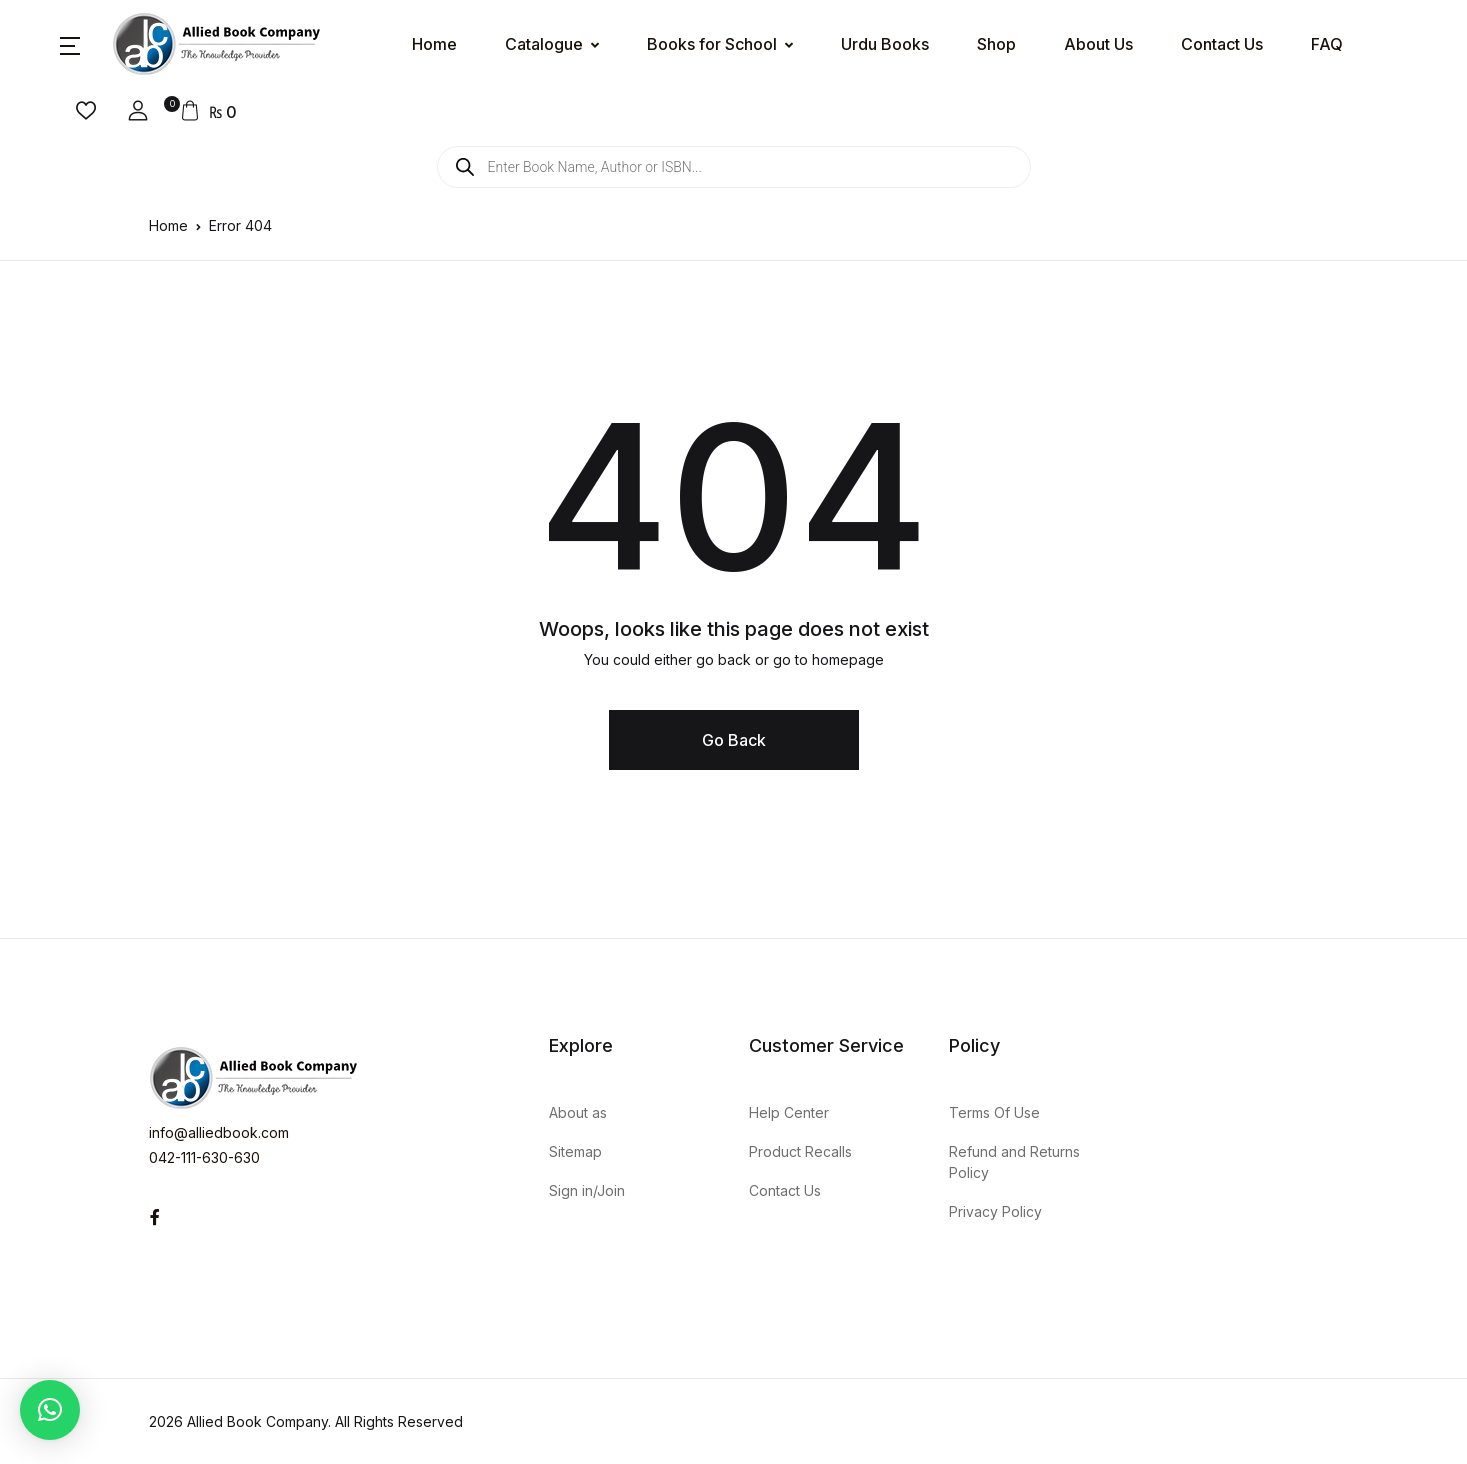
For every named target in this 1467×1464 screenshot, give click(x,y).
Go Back (734, 740)
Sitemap (575, 1151)
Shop (996, 44)
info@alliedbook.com (219, 1132)
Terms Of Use (994, 1112)
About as (578, 1112)
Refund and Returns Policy (1014, 1162)
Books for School (712, 44)
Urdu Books (885, 44)
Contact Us (1222, 44)
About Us (1098, 44)
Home (434, 44)
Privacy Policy (995, 1211)
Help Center (789, 1112)
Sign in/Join (587, 1190)
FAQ (1327, 44)
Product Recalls (800, 1151)
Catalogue (544, 44)
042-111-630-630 (204, 1157)
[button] (70, 44)
